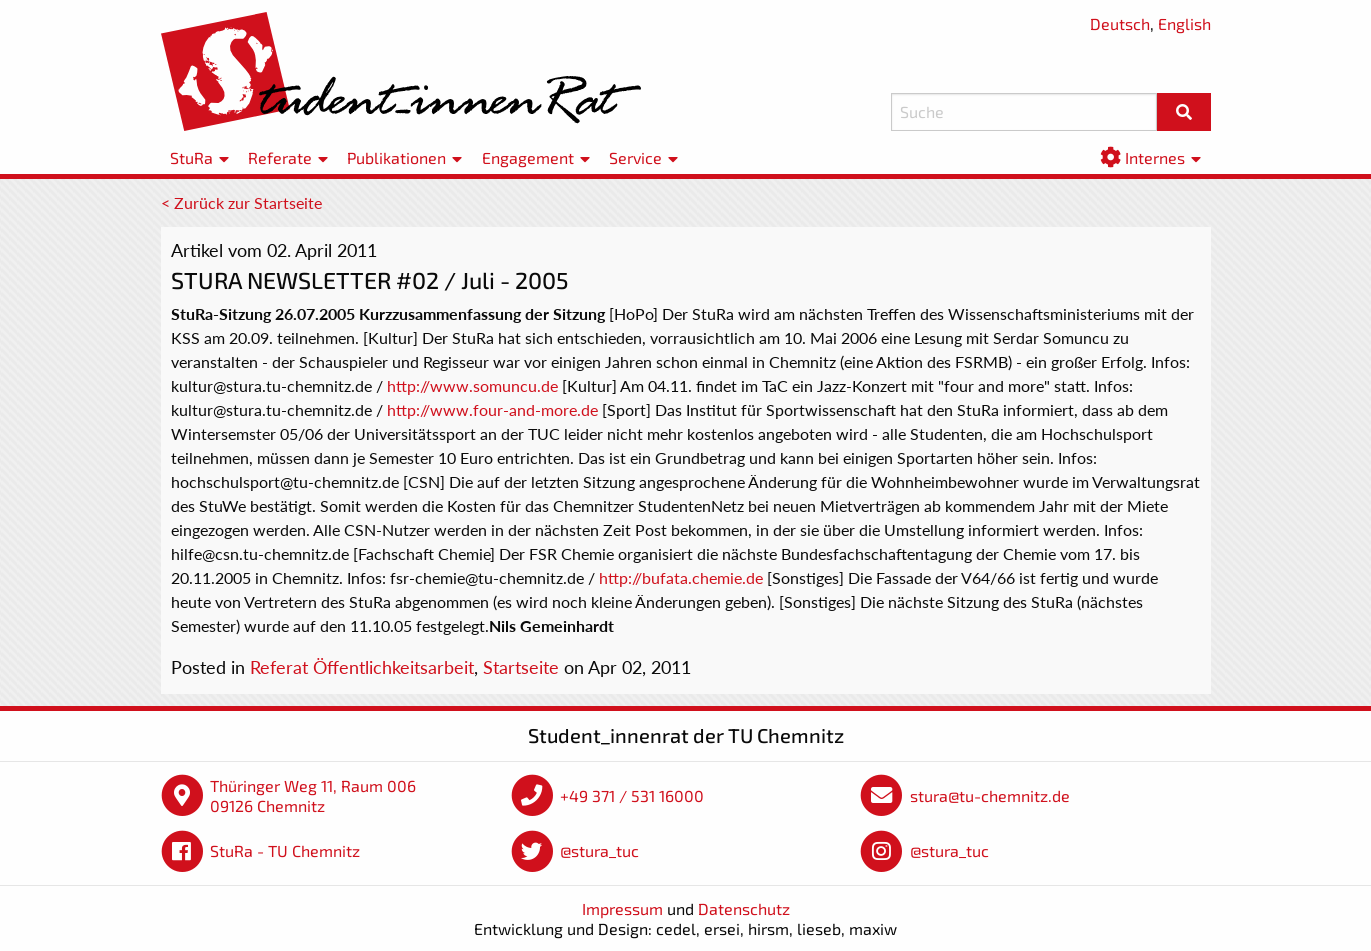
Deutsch (1120, 23)
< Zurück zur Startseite (241, 202)
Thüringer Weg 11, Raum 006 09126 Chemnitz (313, 795)
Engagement (528, 157)
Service (635, 157)
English (1184, 23)
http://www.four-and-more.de (492, 409)
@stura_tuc (599, 850)
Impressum (622, 908)
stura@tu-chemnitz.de (990, 795)
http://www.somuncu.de (472, 385)
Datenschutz (744, 908)
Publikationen (396, 157)
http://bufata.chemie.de (681, 577)
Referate (280, 157)
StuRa (191, 157)
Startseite (521, 667)
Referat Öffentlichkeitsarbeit (362, 667)
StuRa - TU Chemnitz (285, 850)
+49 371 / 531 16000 (632, 795)
